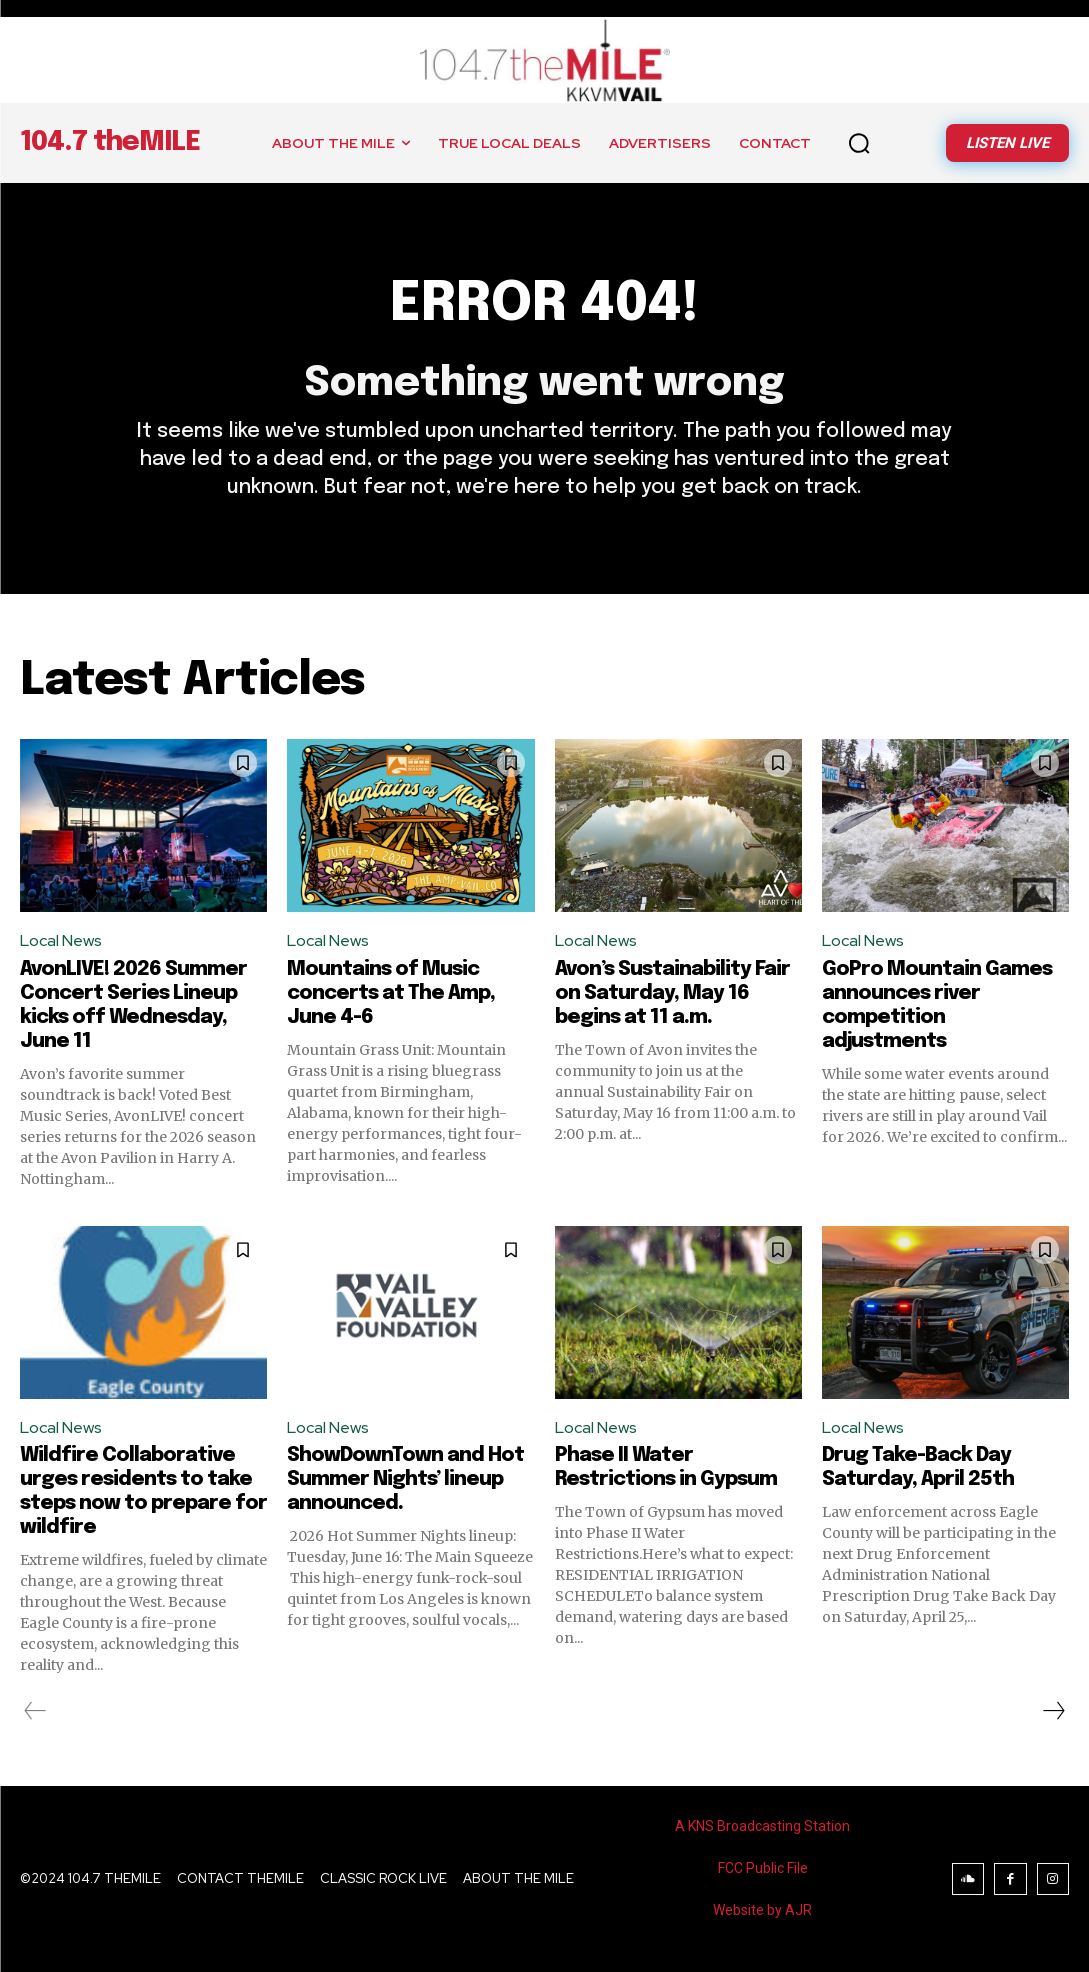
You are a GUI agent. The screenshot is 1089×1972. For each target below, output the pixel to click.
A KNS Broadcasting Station (762, 1826)
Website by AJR (762, 1910)
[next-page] (1053, 1711)
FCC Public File (763, 1868)
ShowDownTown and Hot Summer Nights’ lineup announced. (405, 1479)
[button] (859, 143)
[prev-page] (35, 1711)
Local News (61, 940)
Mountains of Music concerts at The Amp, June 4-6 (391, 993)
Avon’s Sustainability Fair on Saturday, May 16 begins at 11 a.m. (672, 993)
